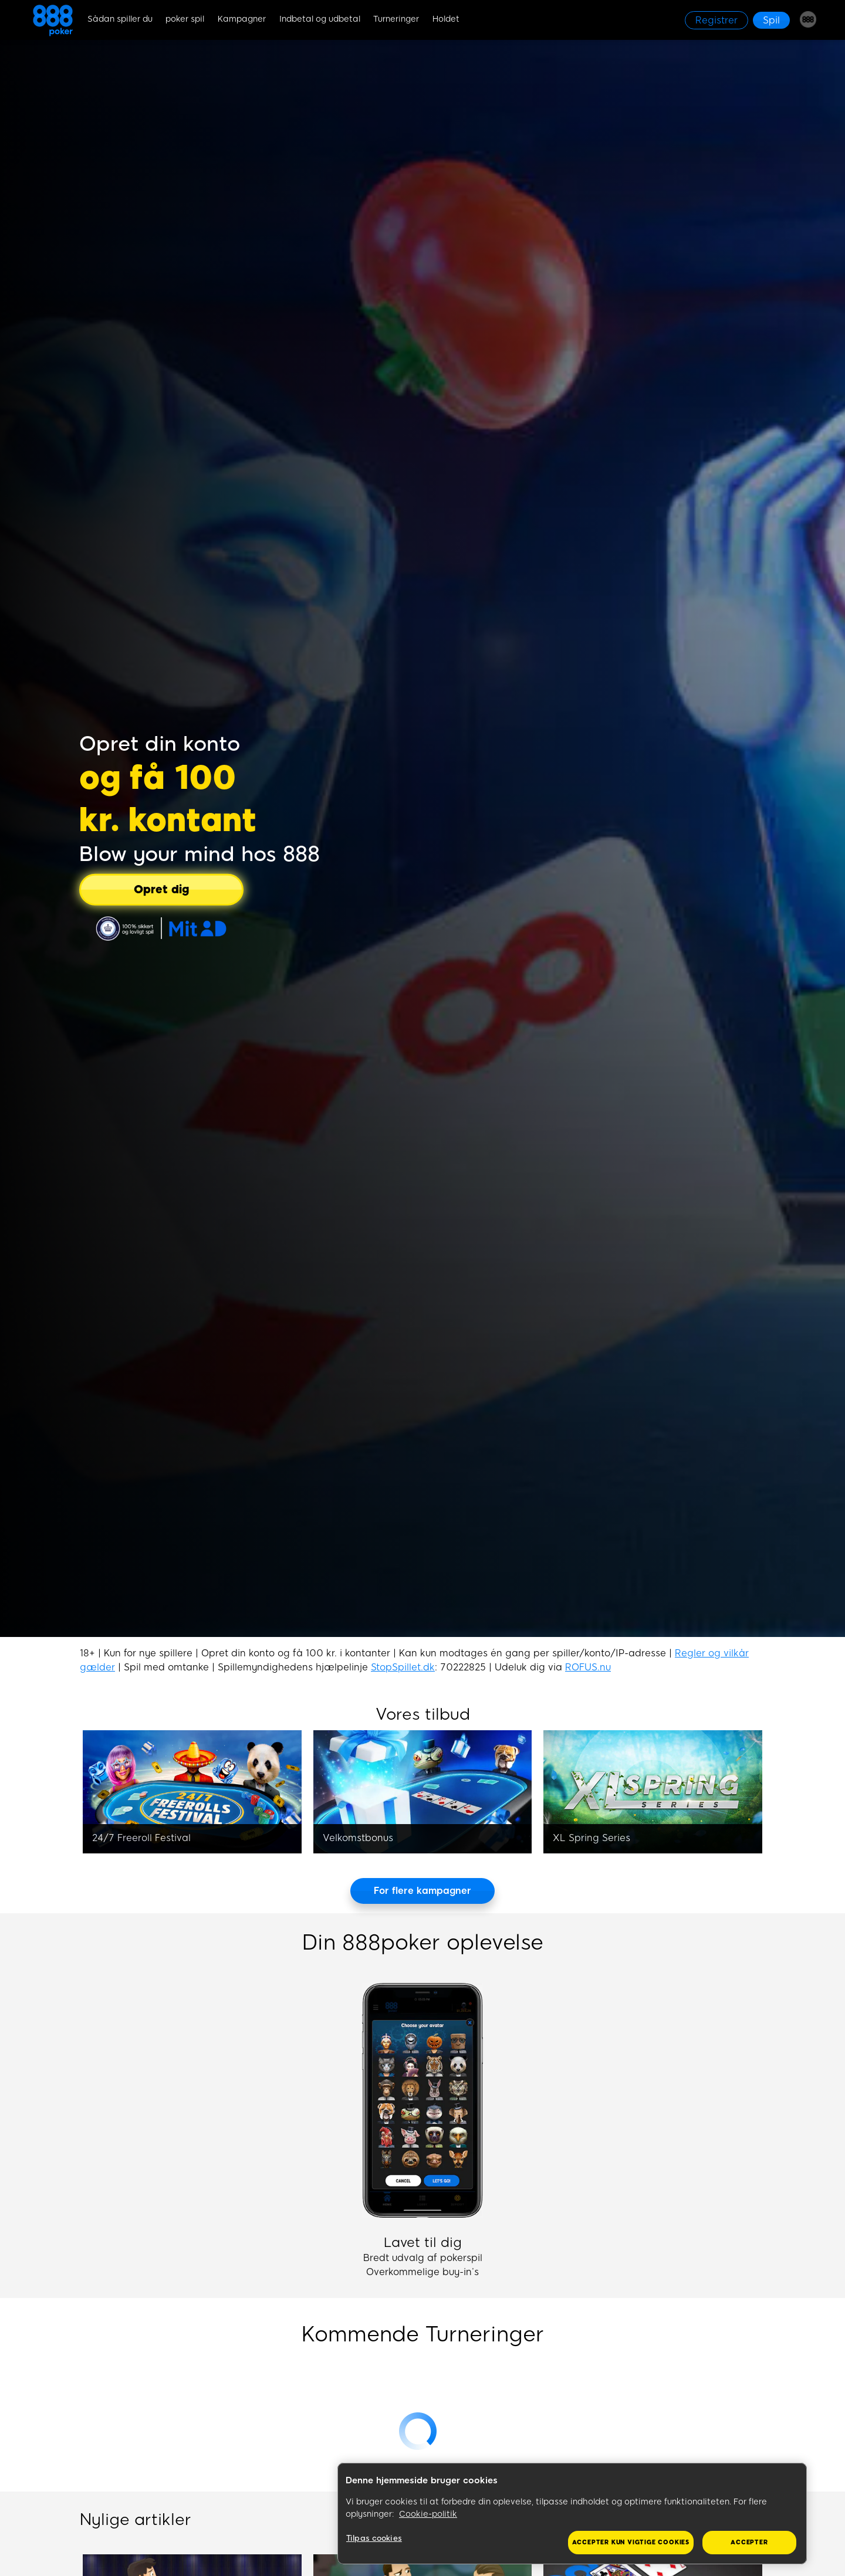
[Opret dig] (161, 889)
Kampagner (242, 19)
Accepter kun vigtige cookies (630, 2542)
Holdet (445, 19)
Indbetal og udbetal (319, 19)
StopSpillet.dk (403, 1667)
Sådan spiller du (120, 19)
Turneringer (396, 19)
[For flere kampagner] (422, 1891)
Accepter (749, 2542)
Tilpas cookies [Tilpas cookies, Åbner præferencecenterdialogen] (374, 2538)
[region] (572, 2514)
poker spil (184, 19)
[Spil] (771, 20)
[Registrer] (716, 20)
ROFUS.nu (588, 1667)
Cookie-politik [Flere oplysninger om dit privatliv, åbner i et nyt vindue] (428, 2514)
